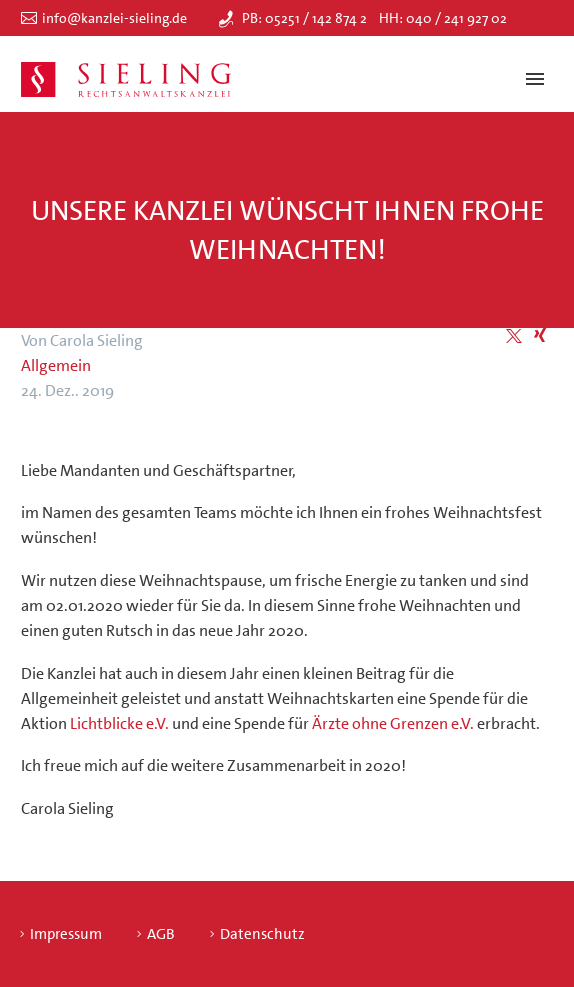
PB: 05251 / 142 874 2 (304, 18)
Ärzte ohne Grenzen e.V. (393, 723)
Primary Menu (535, 79)
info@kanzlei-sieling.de (114, 18)
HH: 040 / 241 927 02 (443, 18)
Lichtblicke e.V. (119, 723)
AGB (161, 934)
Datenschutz (262, 934)
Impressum (66, 934)
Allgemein (56, 365)
